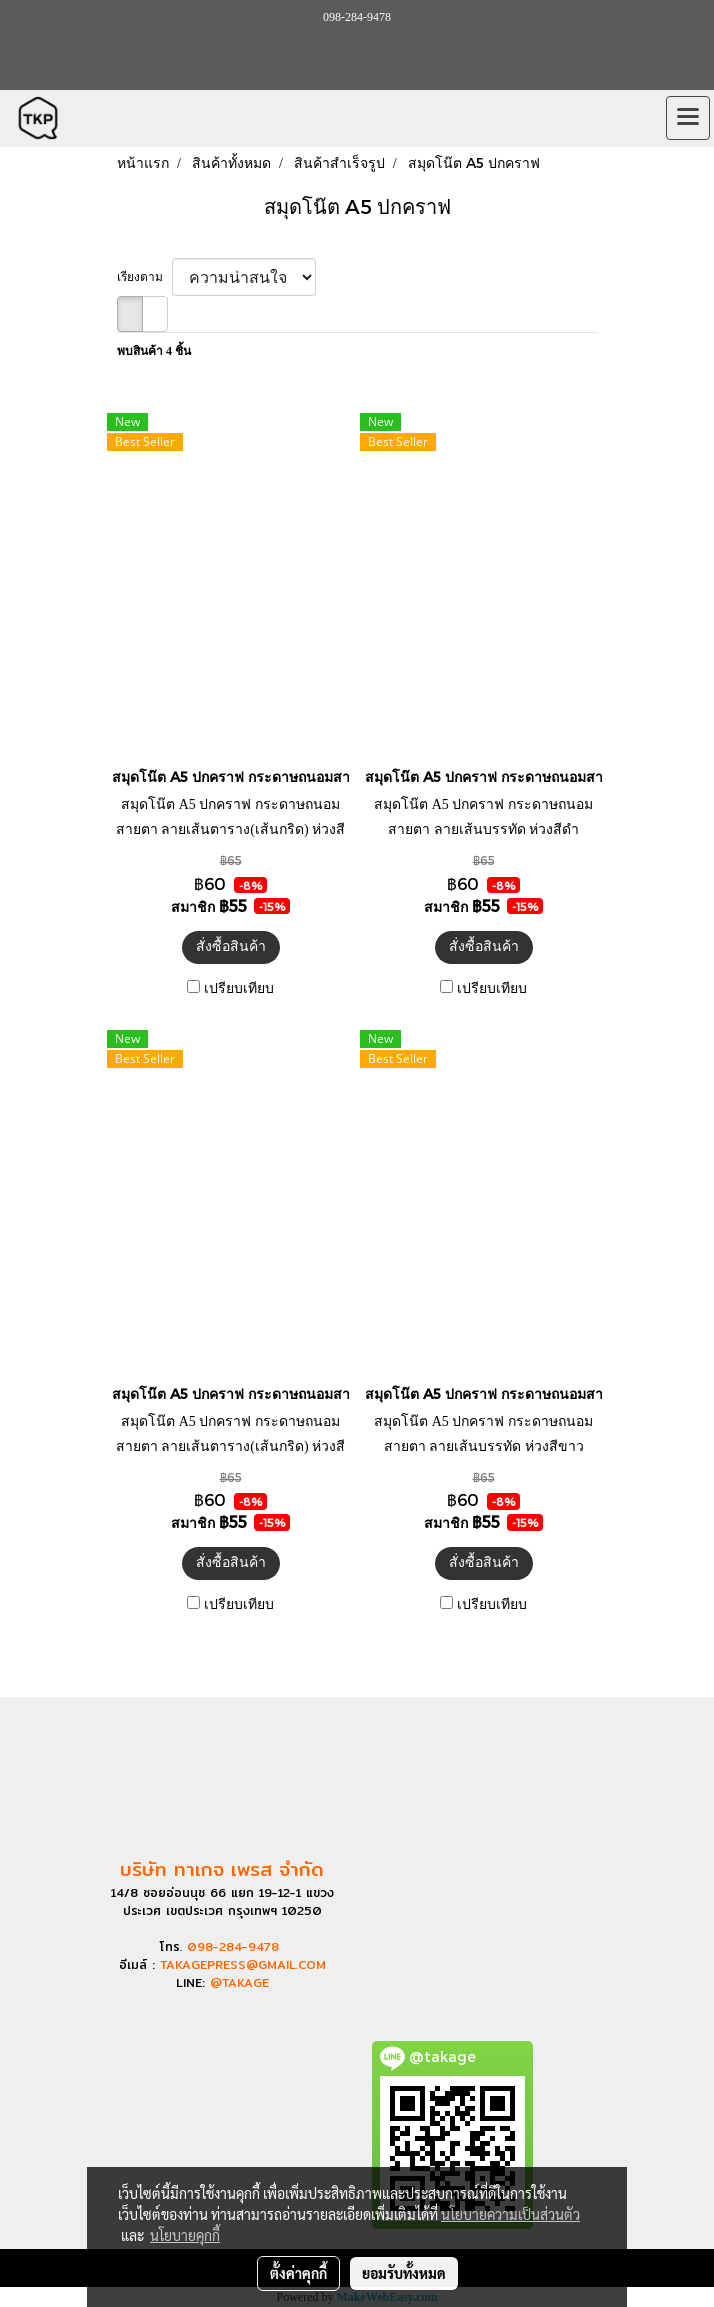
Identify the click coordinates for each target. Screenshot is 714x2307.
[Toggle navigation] (688, 118)
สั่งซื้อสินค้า (231, 946)
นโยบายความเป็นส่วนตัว (510, 2214)
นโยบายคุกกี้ (185, 2235)
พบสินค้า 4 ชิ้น (154, 351)
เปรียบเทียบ (239, 988)
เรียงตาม (144, 277)
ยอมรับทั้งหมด (404, 2273)
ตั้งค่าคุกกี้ (298, 2273)
